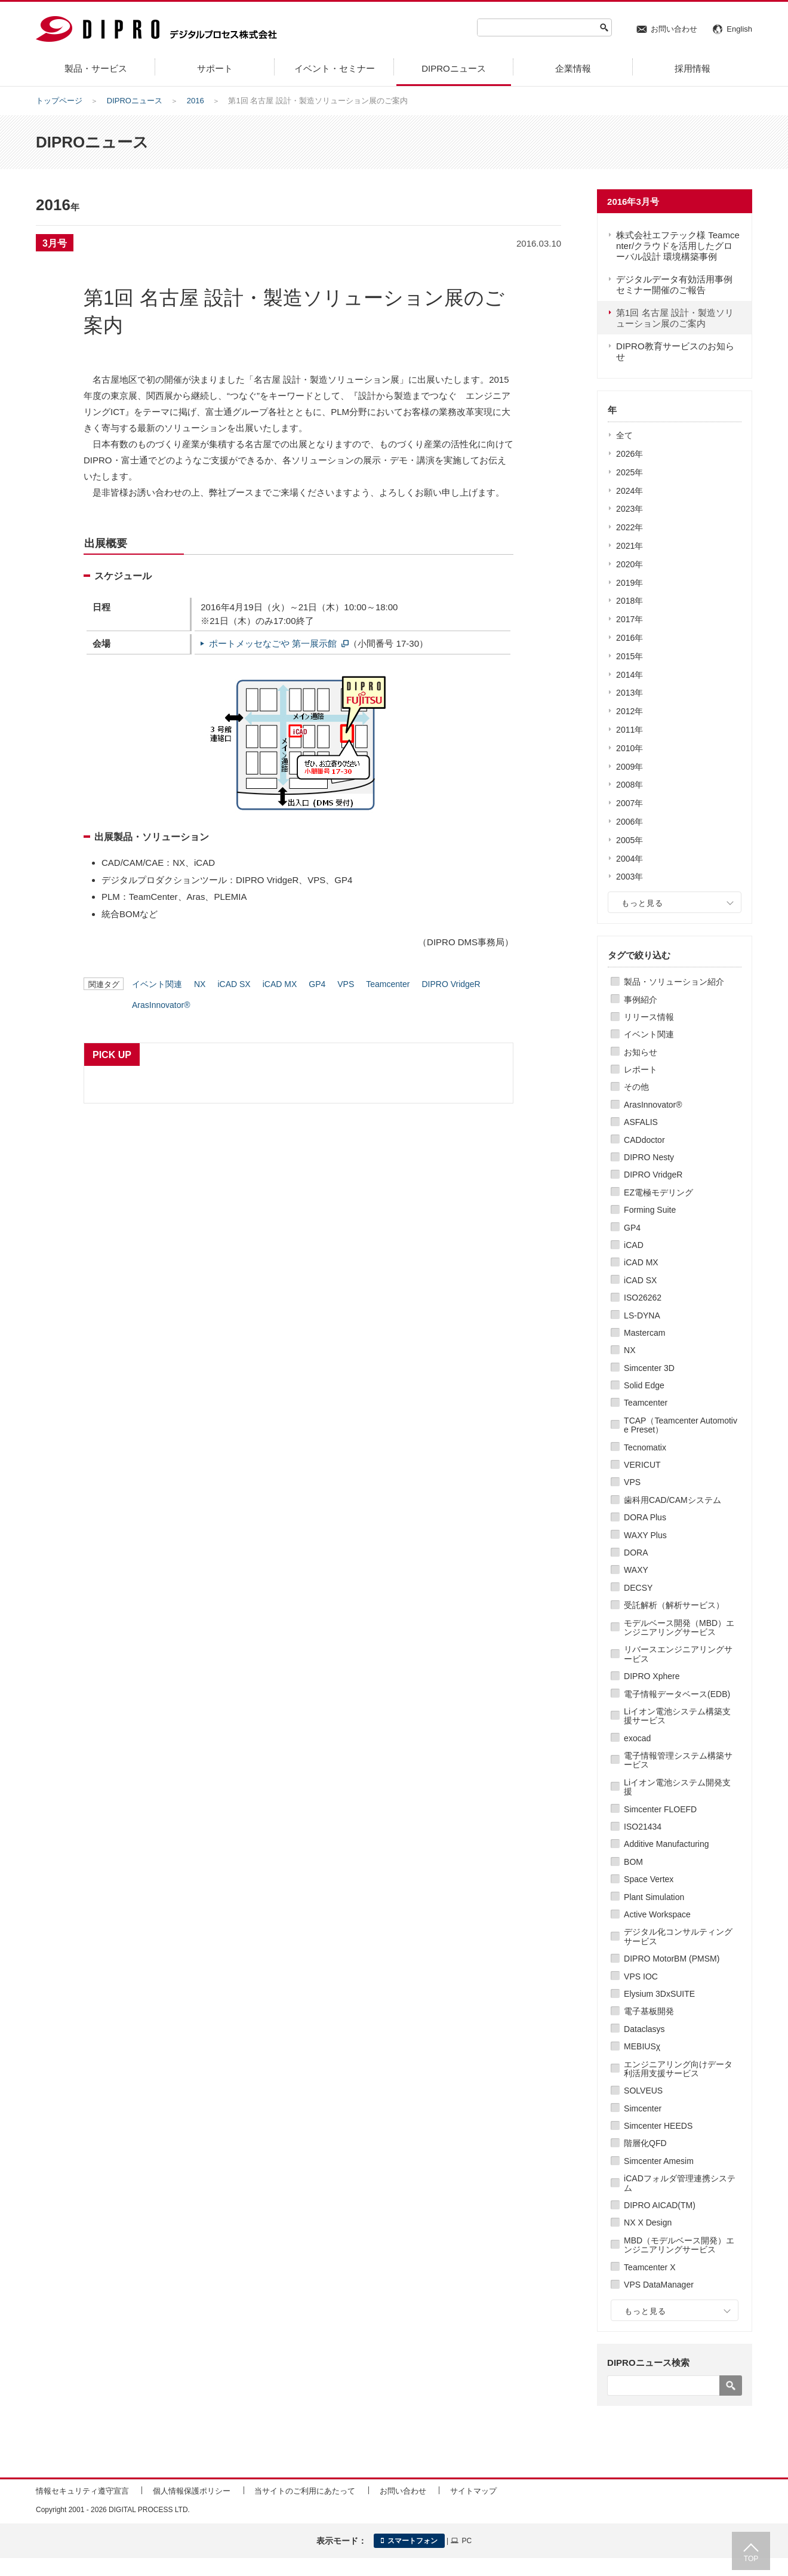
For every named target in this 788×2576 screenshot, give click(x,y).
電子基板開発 (649, 2011)
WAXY (636, 1570)
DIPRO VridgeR (653, 1174)
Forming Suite (650, 1210)
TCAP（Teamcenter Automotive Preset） (680, 1425)
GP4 (632, 1227)
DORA (636, 1552)
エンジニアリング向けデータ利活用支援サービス (678, 2068)
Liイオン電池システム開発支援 (677, 1787)
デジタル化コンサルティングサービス (678, 1936)
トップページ (59, 100)
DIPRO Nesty (649, 1157)
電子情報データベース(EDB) (677, 1694)
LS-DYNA (642, 1315)
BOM (633, 1862)
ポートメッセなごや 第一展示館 (273, 643)
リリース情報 (649, 1017)
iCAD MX (641, 1262)
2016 (195, 100)
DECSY (638, 1588)
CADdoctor (644, 1140)
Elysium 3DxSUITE (659, 1994)
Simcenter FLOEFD (660, 1809)
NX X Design (648, 2222)
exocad (637, 1738)
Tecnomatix (645, 1447)
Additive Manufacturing (666, 1844)
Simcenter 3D (649, 1368)
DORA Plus (645, 1517)
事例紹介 (640, 999)
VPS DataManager (659, 2284)
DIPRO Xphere (651, 1676)
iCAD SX (640, 1280)
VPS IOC (641, 1976)
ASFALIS (641, 1122)
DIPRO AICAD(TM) (659, 2205)
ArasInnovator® (653, 1104)
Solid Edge (644, 1385)
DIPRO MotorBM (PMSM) (671, 1958)
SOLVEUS (643, 2090)
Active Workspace (657, 1914)
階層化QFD (645, 2143)
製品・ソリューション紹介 (674, 981)
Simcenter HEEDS (658, 2126)
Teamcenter (645, 1402)
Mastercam (644, 1333)
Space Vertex (648, 1879)
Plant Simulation (654, 1897)
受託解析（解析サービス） (674, 1605)
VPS (632, 1482)
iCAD (634, 1245)
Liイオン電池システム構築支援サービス (677, 1716)
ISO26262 (642, 1297)
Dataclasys (644, 2029)
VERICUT (642, 1465)
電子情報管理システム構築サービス (678, 1760)
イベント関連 (649, 1034)
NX (629, 1350)
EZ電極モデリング (658, 1192)
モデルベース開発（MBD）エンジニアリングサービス (679, 1627)
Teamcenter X (649, 2267)
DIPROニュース (134, 100)
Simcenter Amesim (659, 2161)
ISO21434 (642, 1826)
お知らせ (640, 1052)
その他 (636, 1087)
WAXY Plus (645, 1535)
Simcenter (642, 2108)
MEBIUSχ (642, 2046)
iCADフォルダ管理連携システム (679, 2183)
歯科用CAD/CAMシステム (672, 1500)
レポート (640, 1069)
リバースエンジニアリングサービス (678, 1653)
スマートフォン (409, 2541)
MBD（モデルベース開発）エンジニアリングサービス (679, 2245)
